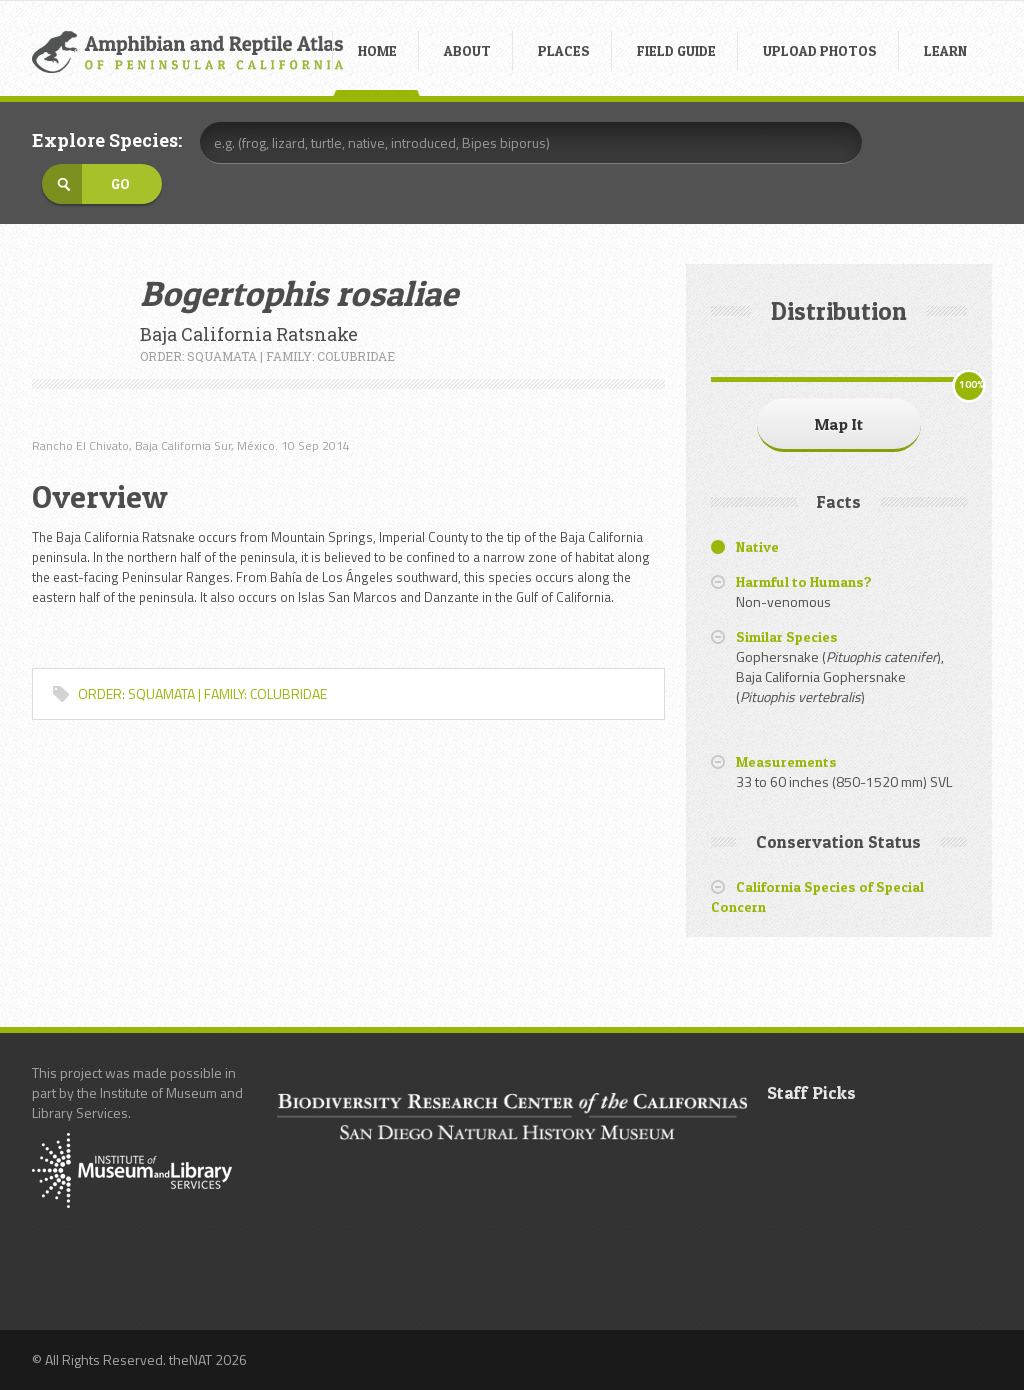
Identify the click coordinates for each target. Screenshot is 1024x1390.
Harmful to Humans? (804, 581)
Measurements (786, 761)
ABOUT (467, 50)
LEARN (945, 50)
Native (757, 546)
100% (971, 384)
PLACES (564, 50)
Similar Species (787, 636)
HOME (377, 50)
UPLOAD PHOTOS (820, 50)
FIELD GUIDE (676, 50)
